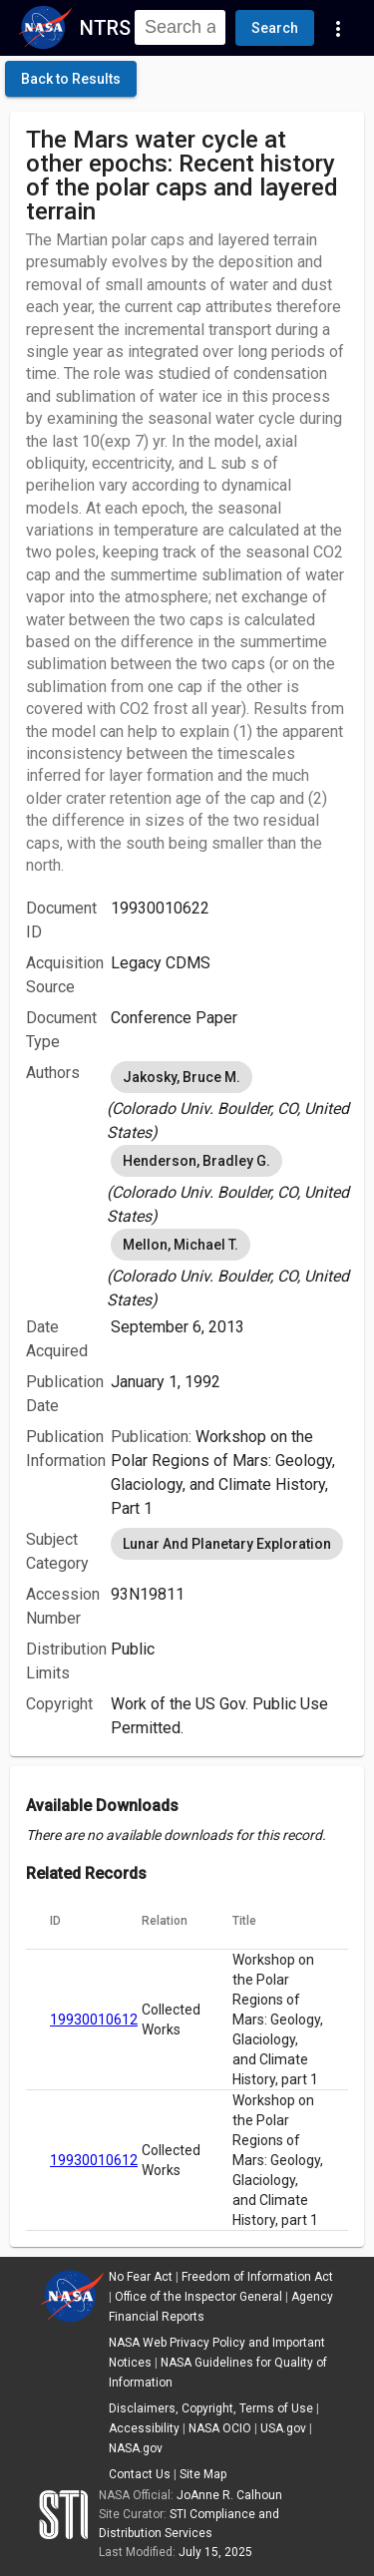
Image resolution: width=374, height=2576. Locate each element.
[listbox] (229, 1101)
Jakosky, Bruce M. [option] (181, 1077)
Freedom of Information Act (257, 2277)
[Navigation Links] (338, 28)
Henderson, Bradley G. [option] (196, 1161)
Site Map (203, 2474)
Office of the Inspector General (198, 2297)
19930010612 (94, 2019)
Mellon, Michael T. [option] (180, 1245)
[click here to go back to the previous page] (71, 79)
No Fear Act (141, 2277)
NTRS (105, 28)
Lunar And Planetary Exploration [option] (227, 1544)
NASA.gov (136, 2448)
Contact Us (140, 2474)
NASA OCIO (219, 2428)
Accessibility (144, 2428)
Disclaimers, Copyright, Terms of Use (211, 2408)
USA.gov (283, 2428)
